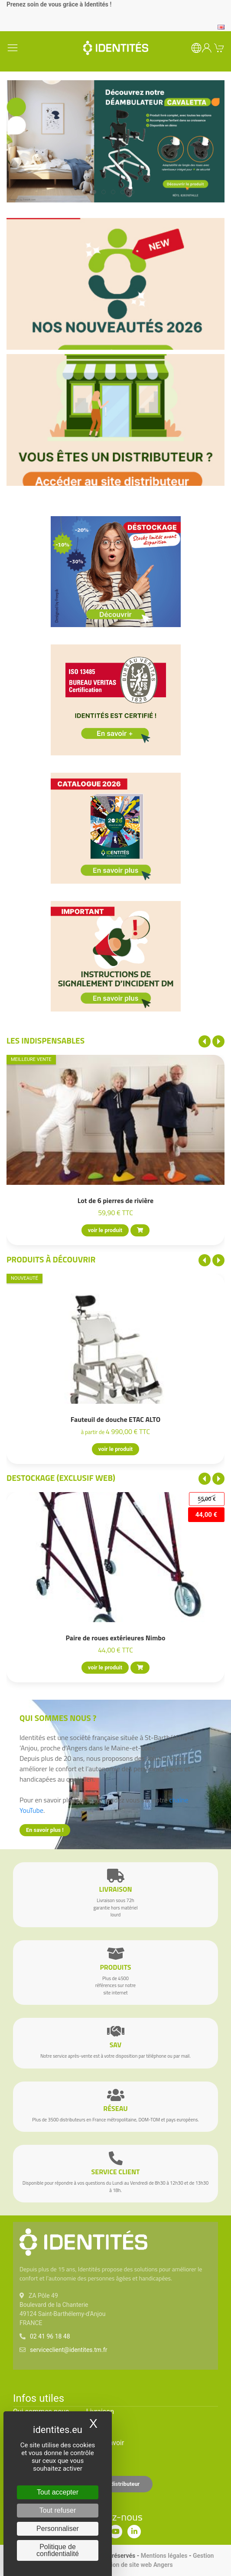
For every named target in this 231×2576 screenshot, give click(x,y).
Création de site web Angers (134, 2564)
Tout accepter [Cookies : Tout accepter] (57, 2492)
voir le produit (105, 1230)
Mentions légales (164, 2555)
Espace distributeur (115, 2484)
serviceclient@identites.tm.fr (68, 2349)
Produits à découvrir (51, 1259)
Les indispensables (46, 1040)
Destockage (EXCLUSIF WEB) (61, 1477)
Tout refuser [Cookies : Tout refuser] (57, 2510)
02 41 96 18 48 (50, 2336)
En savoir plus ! (45, 1830)
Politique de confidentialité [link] (57, 2550)
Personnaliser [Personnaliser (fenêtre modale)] (57, 2528)
